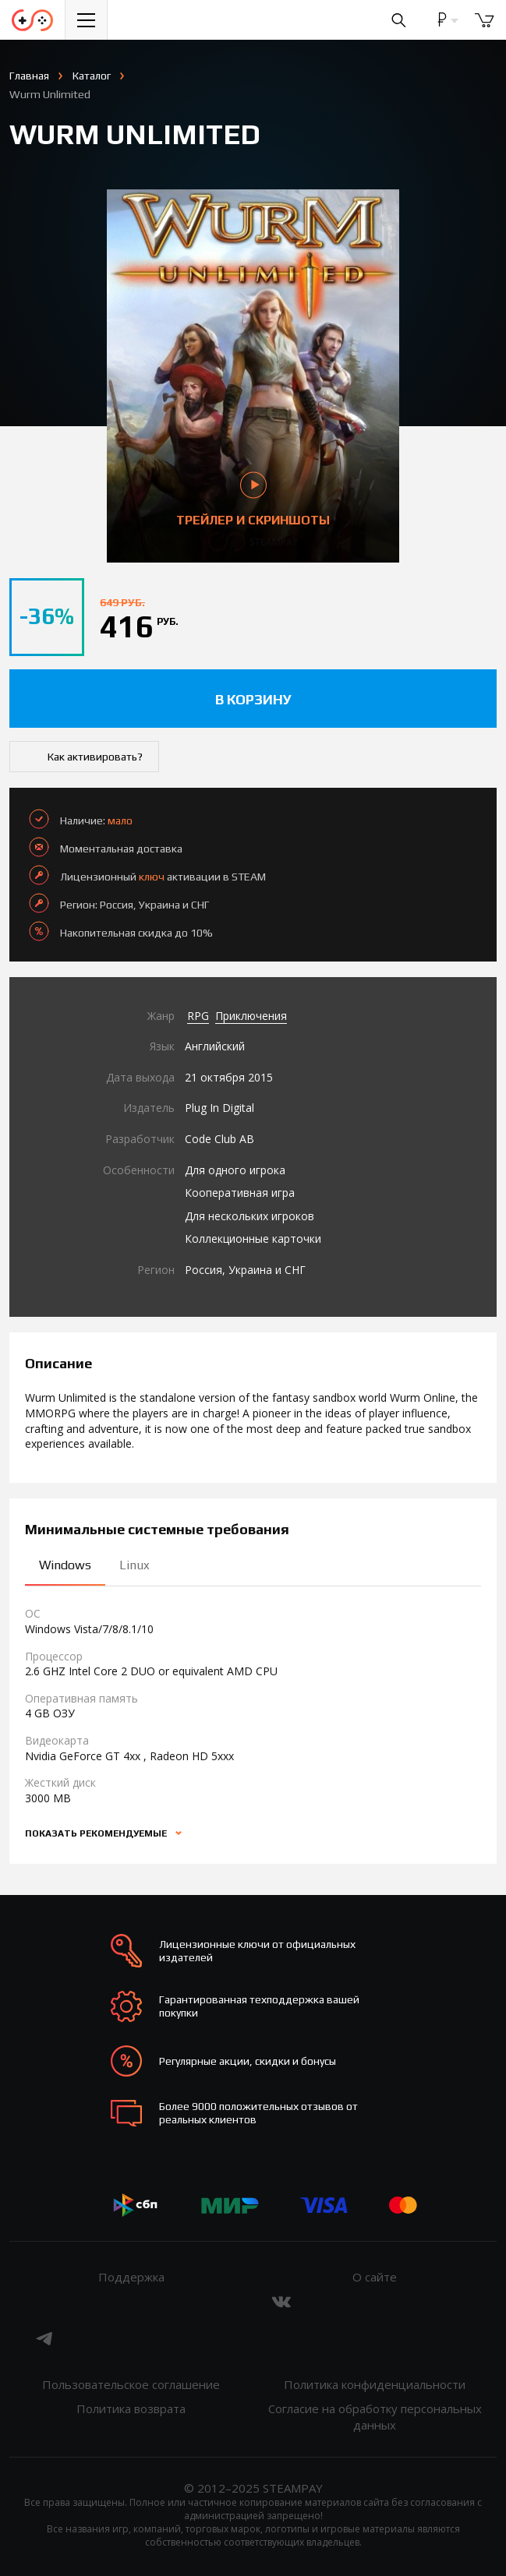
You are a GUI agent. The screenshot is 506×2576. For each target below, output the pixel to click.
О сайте (374, 2277)
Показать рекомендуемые (97, 1833)
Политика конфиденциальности (374, 2384)
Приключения (251, 1015)
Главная (29, 75)
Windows (65, 1565)
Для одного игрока (235, 1170)
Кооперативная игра (240, 1192)
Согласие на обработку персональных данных (375, 2417)
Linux (134, 1565)
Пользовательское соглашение (131, 2384)
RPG (198, 1015)
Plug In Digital (219, 1107)
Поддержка (131, 2277)
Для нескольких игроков (249, 1216)
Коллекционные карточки (253, 1238)
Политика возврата (131, 2408)
